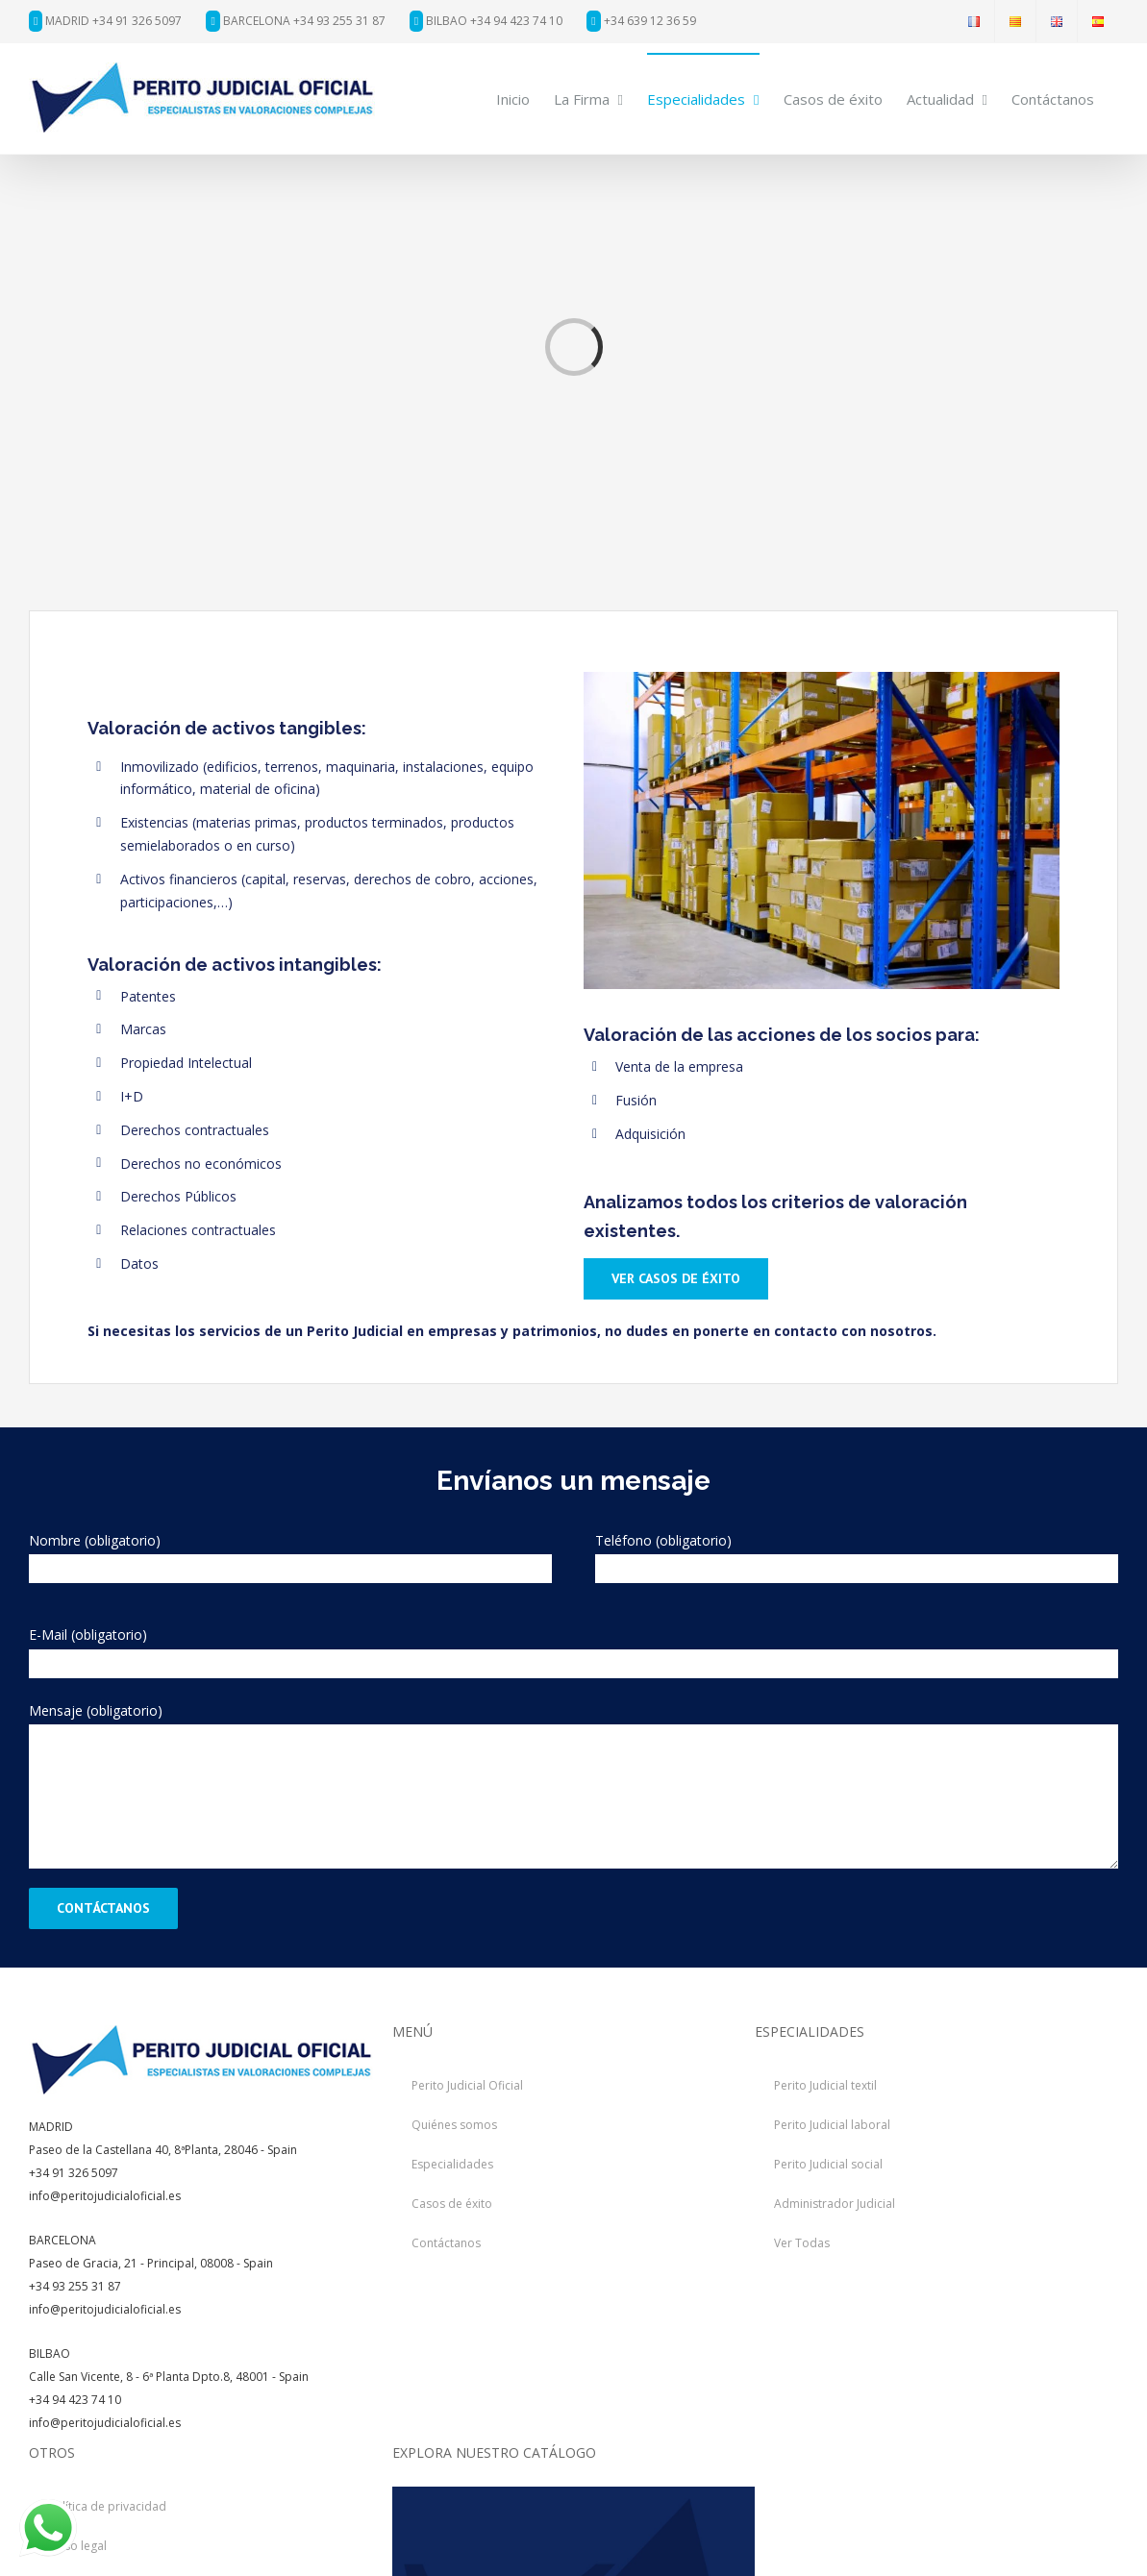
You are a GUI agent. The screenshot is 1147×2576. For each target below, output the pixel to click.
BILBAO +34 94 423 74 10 (486, 20)
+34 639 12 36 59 (640, 20)
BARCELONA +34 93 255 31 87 (295, 20)
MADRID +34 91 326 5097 (105, 20)
